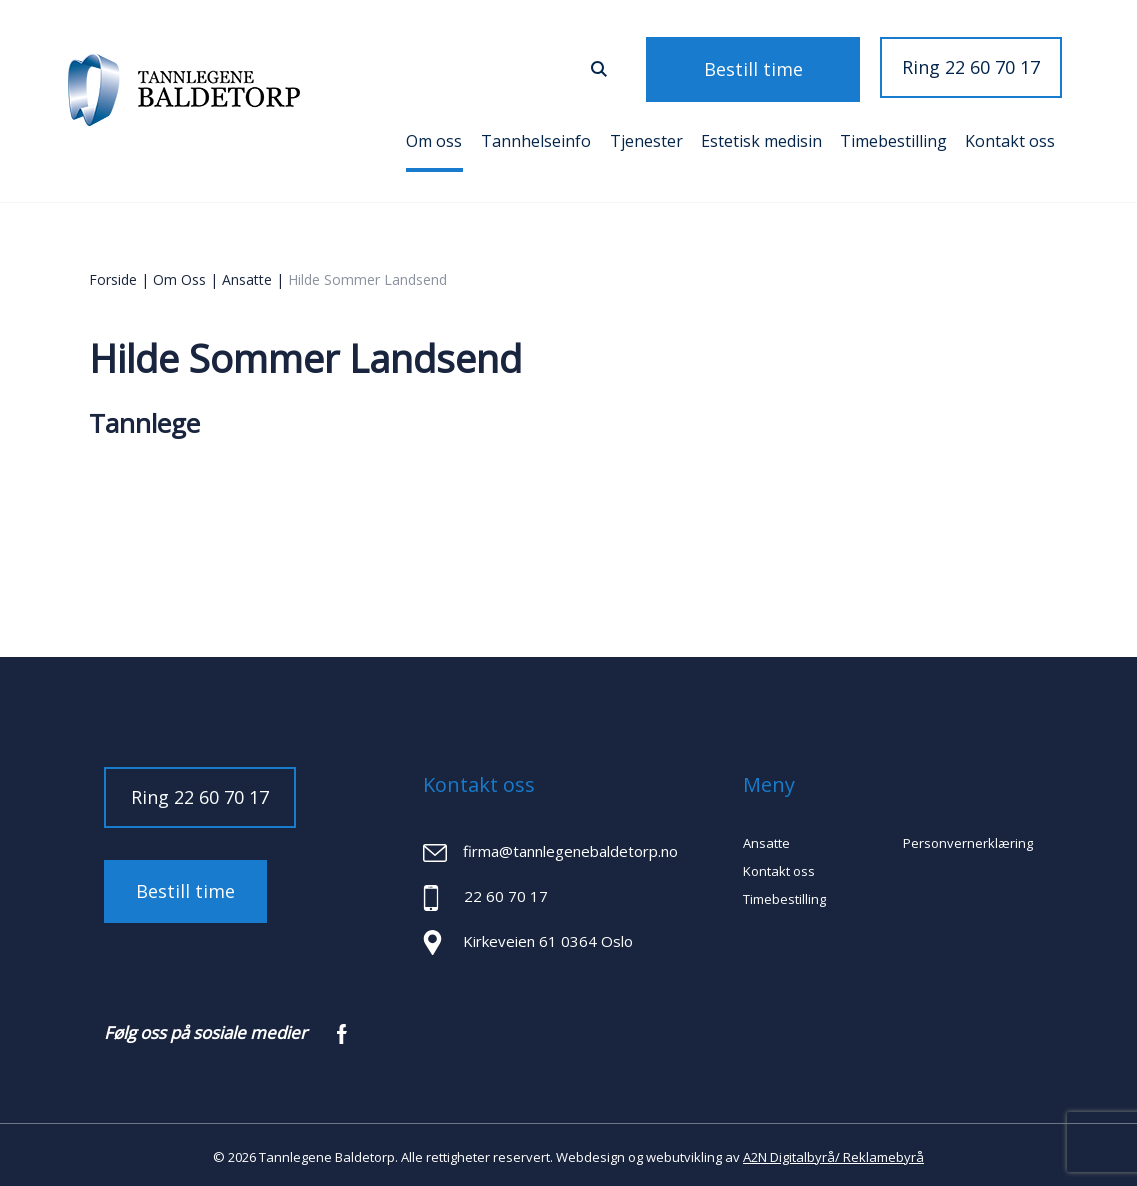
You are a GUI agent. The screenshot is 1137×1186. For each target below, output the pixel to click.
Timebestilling (893, 137)
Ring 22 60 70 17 (971, 67)
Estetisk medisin (761, 137)
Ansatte (247, 275)
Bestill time (779, 67)
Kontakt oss (1010, 137)
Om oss (434, 137)
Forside (113, 275)
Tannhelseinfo (536, 137)
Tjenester (646, 137)
